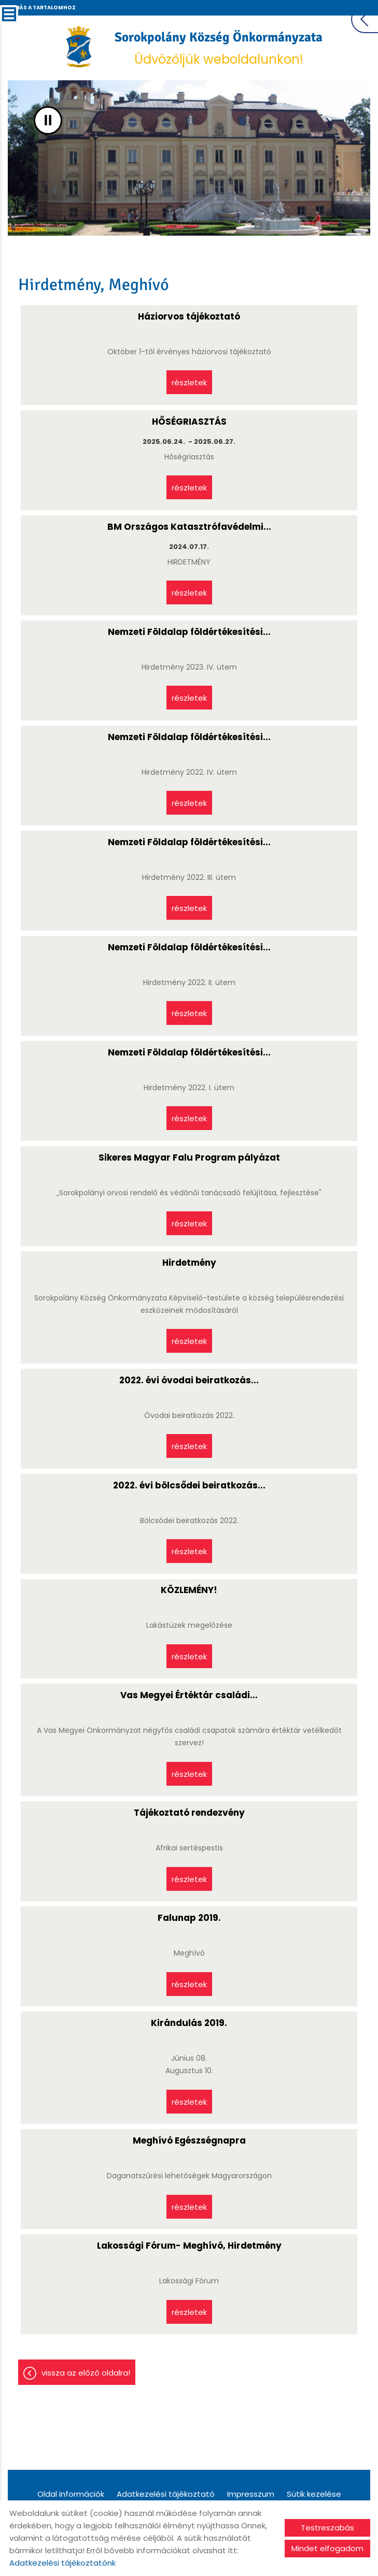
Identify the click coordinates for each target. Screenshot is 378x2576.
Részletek (189, 380)
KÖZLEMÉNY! (189, 1591)
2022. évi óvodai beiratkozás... (189, 1380)
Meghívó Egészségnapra (189, 2141)
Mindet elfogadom (327, 2548)
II (48, 120)
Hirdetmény (189, 1263)
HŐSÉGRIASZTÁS (189, 422)
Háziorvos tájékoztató (189, 317)
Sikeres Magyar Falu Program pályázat (189, 1158)
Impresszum (250, 2495)
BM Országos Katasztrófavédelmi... (189, 527)
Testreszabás (327, 2527)
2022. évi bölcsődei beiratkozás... (189, 1486)
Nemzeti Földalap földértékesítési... (189, 632)
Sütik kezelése (314, 2495)
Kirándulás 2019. (189, 2024)
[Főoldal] (79, 47)
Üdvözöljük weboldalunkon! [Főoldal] (220, 50)
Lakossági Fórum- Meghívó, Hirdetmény (189, 2246)
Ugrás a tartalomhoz (41, 7)
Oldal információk (70, 2495)
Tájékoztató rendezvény (189, 1813)
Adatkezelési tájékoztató (166, 2495)
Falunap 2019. (189, 1919)
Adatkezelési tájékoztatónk (62, 2562)
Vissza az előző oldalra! (85, 2373)
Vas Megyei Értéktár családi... (189, 1696)
